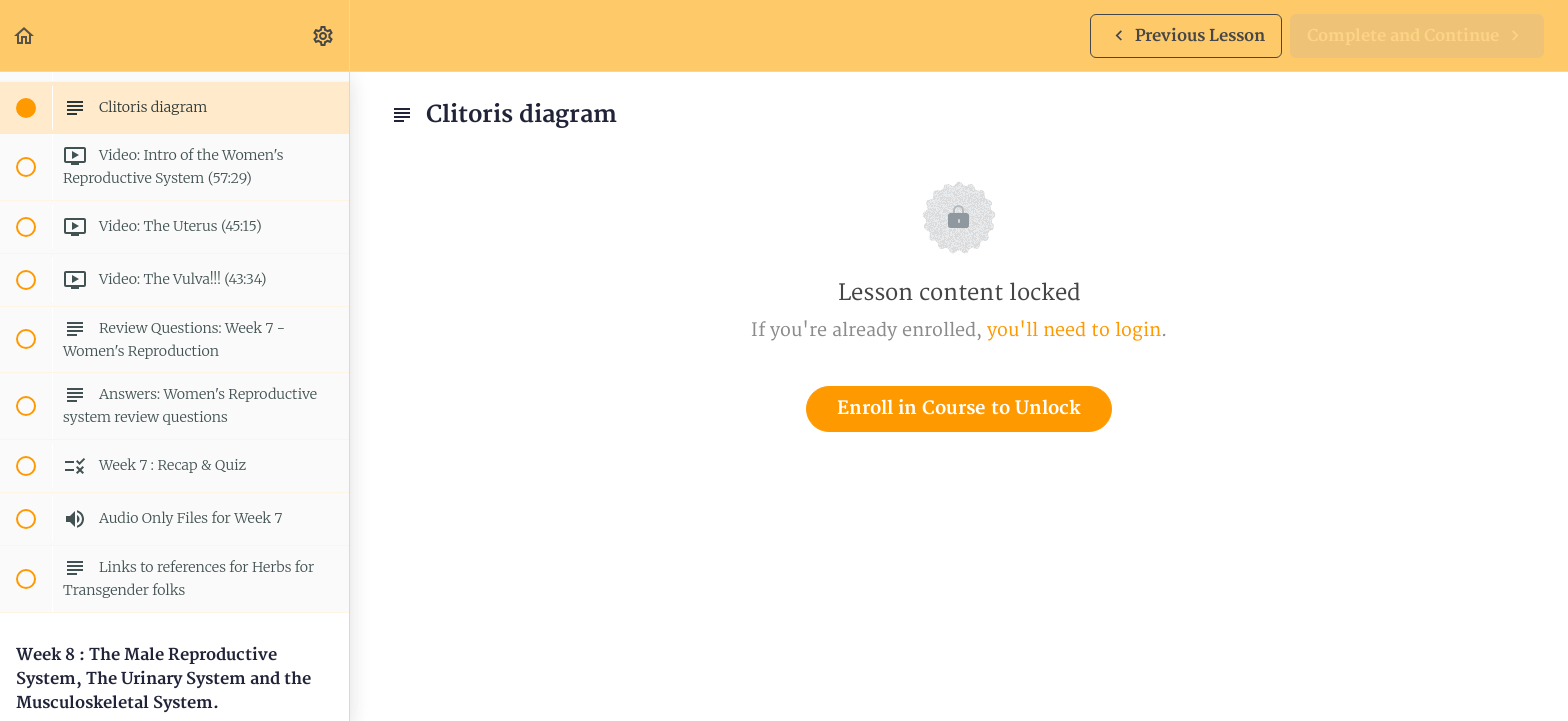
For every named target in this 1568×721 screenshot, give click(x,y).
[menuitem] (324, 35)
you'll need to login (1074, 330)
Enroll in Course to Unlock (959, 408)
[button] (25, 35)
